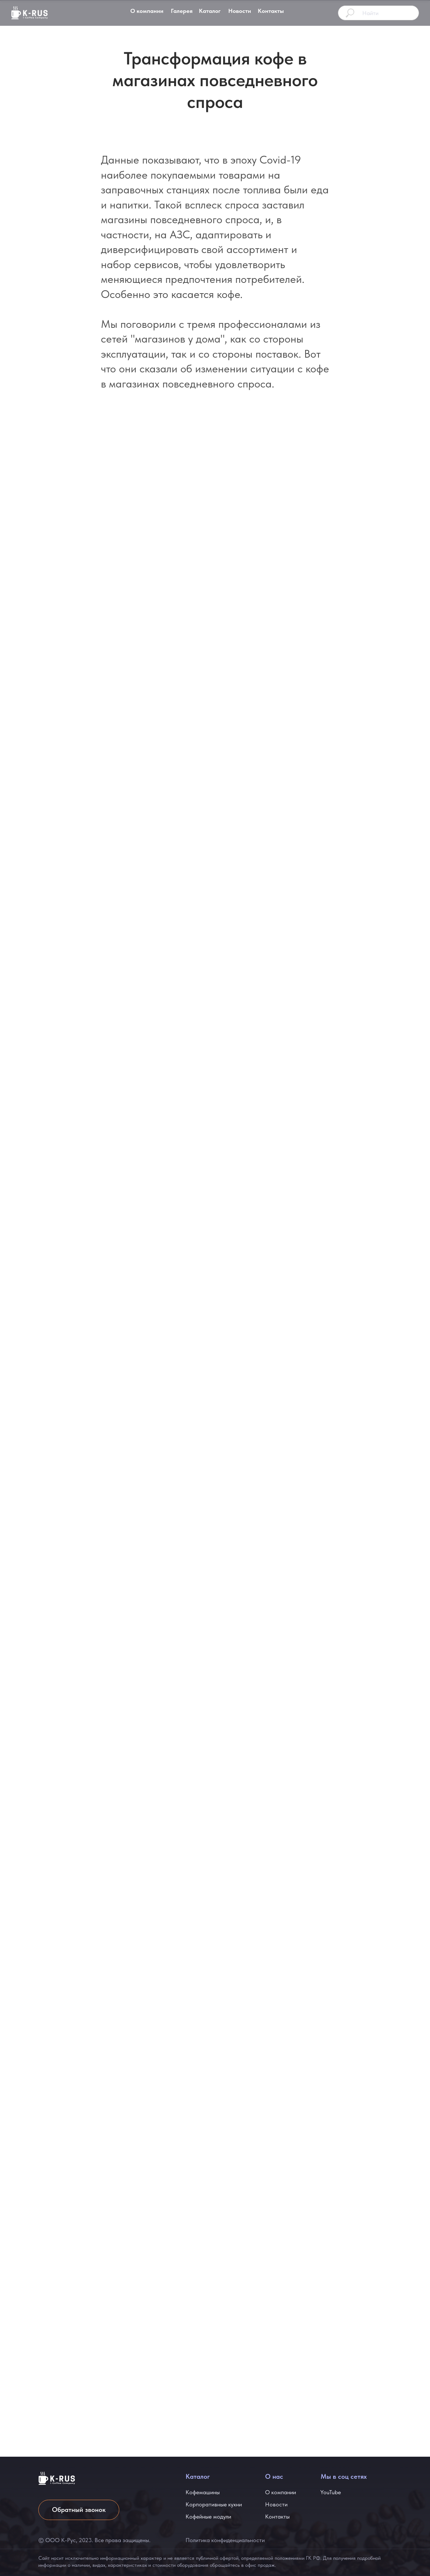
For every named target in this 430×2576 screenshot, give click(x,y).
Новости (239, 11)
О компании (146, 11)
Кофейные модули (208, 2516)
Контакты (271, 11)
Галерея (182, 11)
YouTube (330, 2492)
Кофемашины (203, 2492)
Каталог (210, 11)
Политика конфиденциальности (225, 2540)
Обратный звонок (79, 2509)
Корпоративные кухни (214, 2504)
